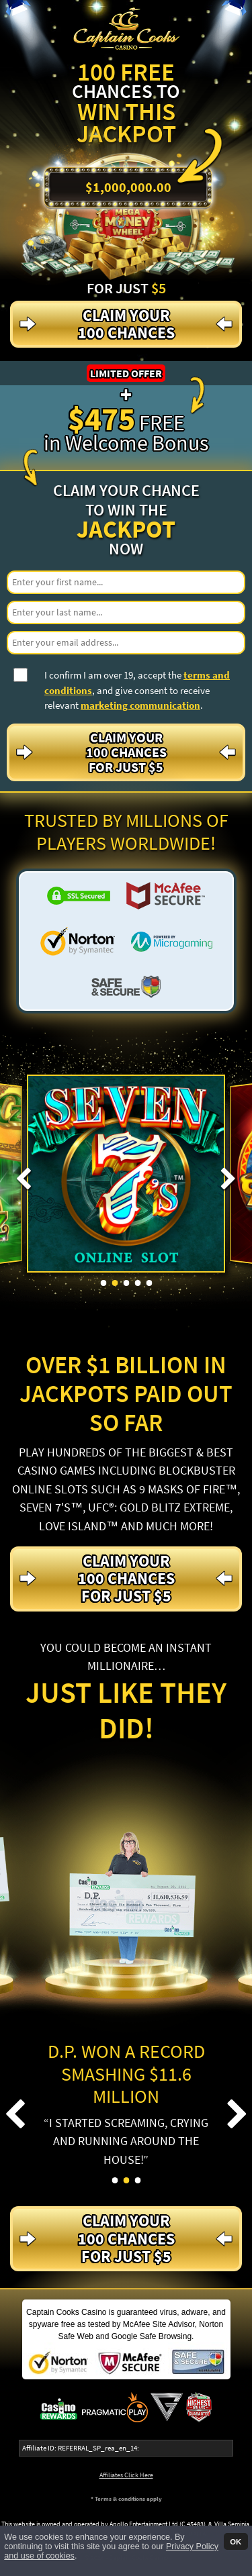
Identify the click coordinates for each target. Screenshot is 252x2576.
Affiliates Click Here (126, 2475)
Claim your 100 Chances (126, 324)
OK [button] (235, 2541)
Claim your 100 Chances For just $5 (126, 752)
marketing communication (140, 705)
